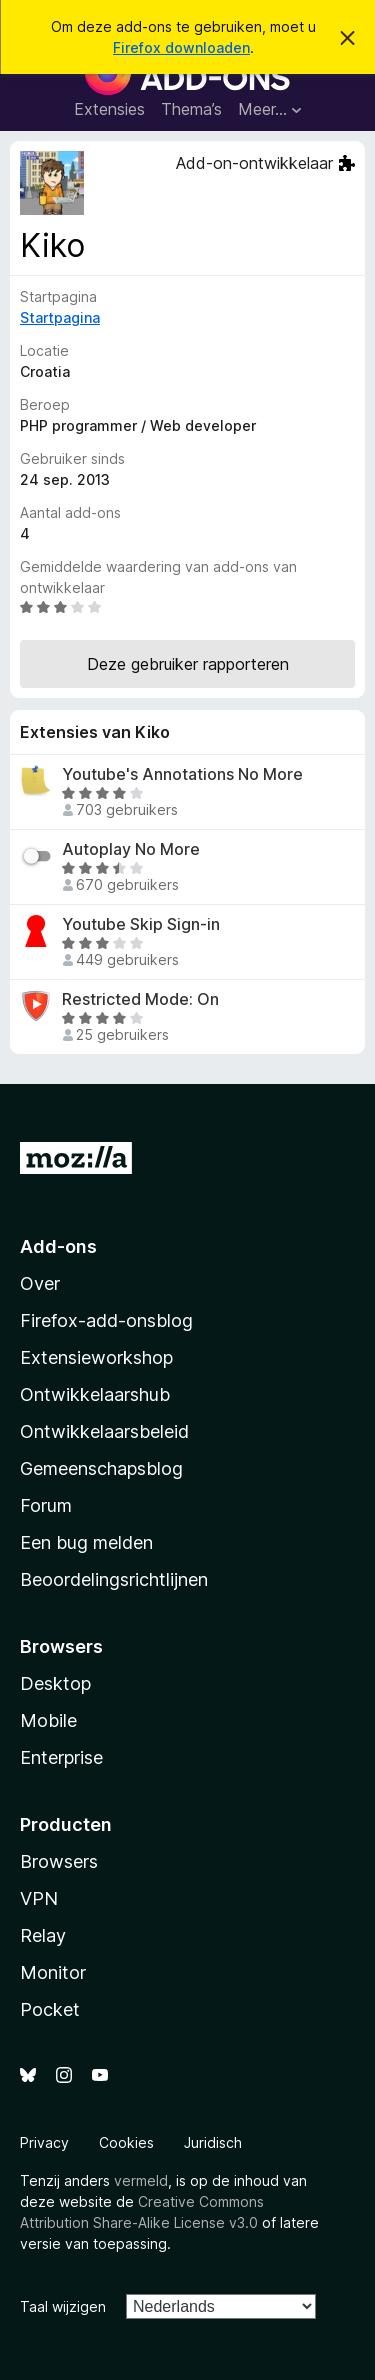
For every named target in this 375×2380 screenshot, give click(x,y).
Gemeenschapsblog (101, 1468)
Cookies (126, 2142)
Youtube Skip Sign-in (141, 924)
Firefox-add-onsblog (106, 1320)
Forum (46, 1505)
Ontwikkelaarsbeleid (104, 1431)
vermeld (141, 2180)
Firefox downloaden (181, 47)
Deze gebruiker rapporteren (188, 664)
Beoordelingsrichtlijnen (114, 1579)
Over (40, 1283)
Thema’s (191, 109)
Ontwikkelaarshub (95, 1394)
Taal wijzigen (63, 2306)
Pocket (50, 2009)
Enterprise (61, 1757)
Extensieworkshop (96, 1357)
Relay (43, 1935)
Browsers (59, 1861)
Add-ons (58, 1246)
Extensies (109, 109)
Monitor (53, 1972)
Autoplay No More (131, 849)
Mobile (48, 1720)
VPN (39, 1898)
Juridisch (213, 2142)
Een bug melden (86, 1542)
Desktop (55, 1683)
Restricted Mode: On (140, 999)
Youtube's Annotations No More (182, 774)
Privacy (44, 2142)
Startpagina (60, 317)
